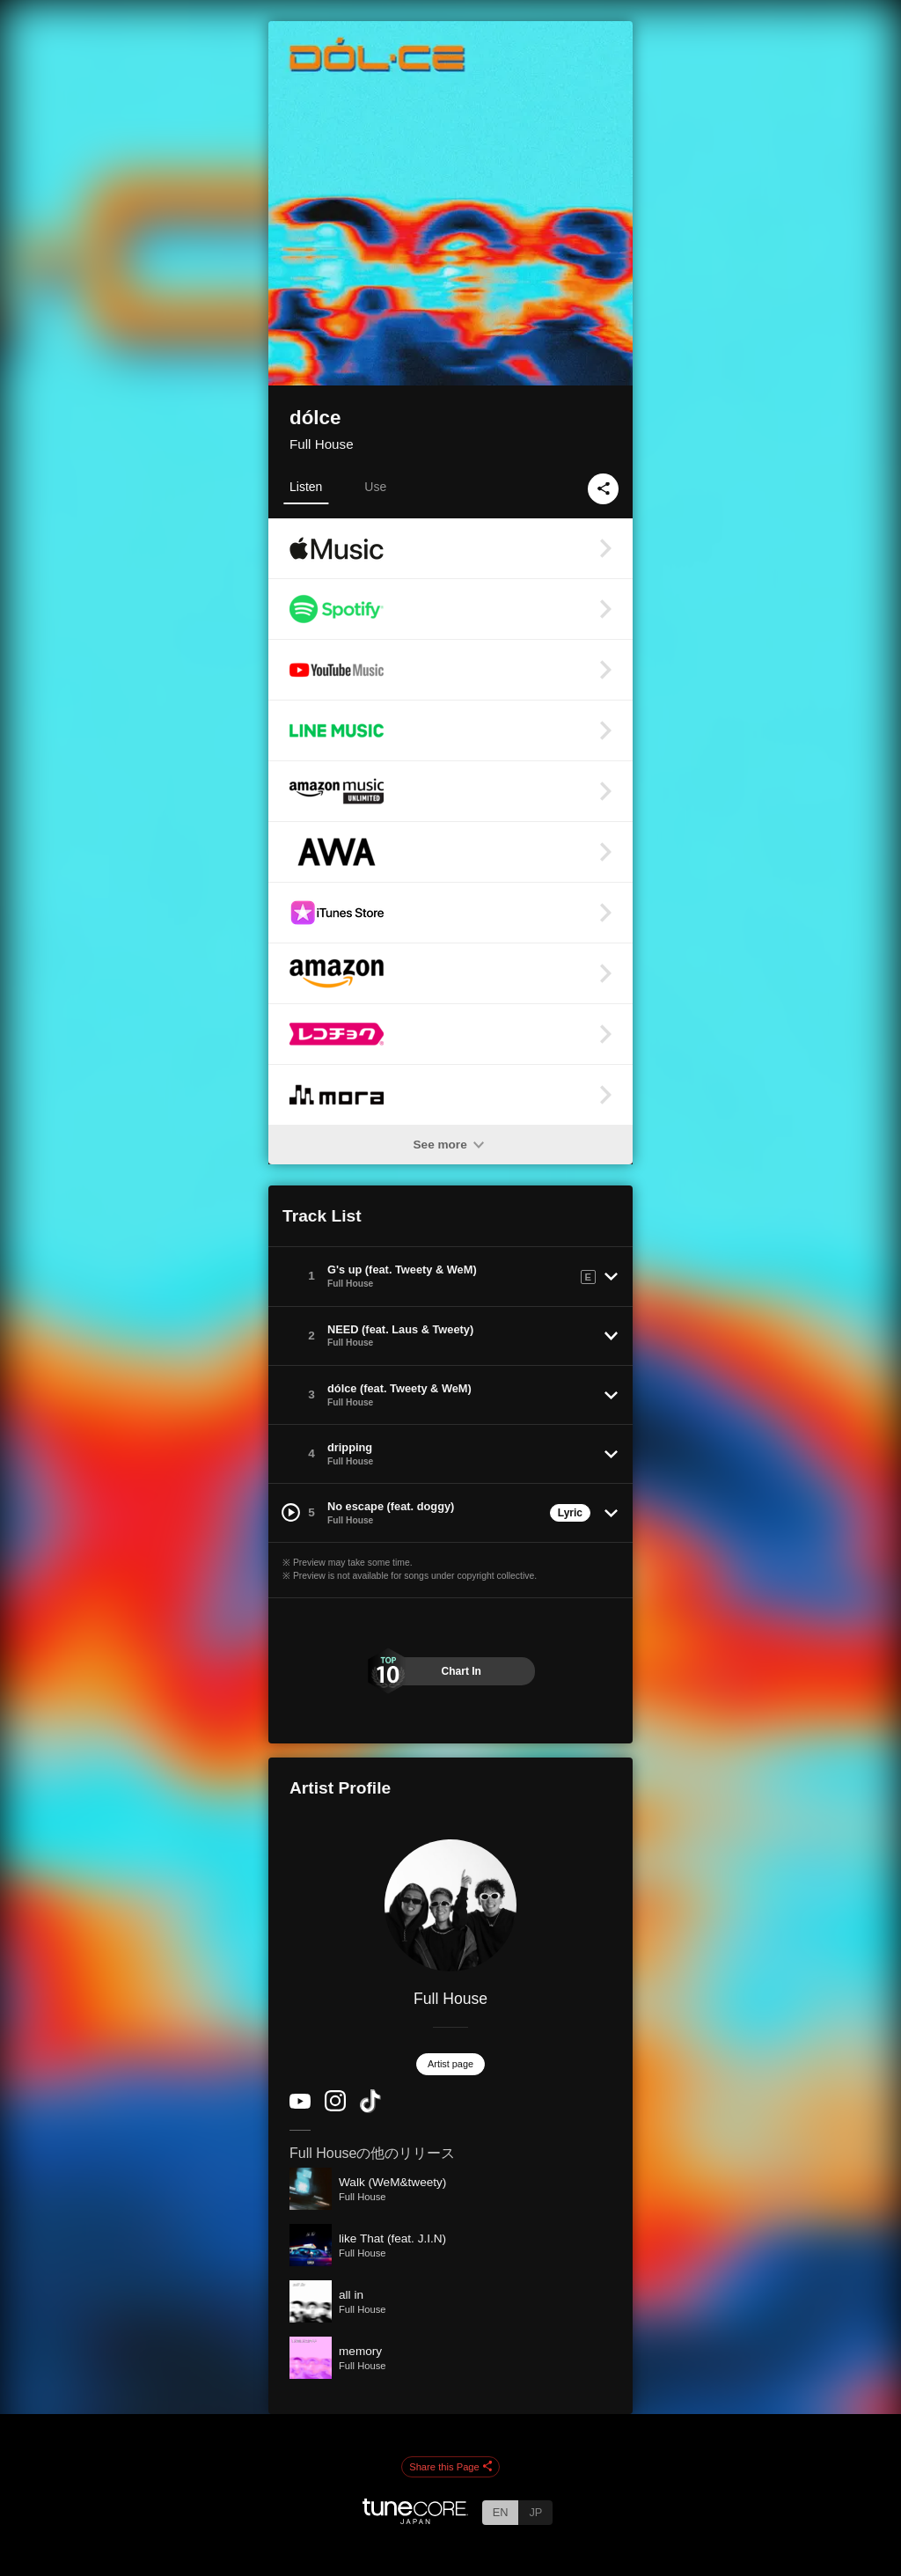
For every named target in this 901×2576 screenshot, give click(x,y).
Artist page (450, 2064)
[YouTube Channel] (300, 2104)
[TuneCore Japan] (415, 2519)
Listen (305, 487)
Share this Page (450, 2467)
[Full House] (450, 1905)
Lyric (570, 1513)
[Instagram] (335, 2107)
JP (535, 2512)
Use (375, 487)
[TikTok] (370, 2109)
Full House (321, 444)
